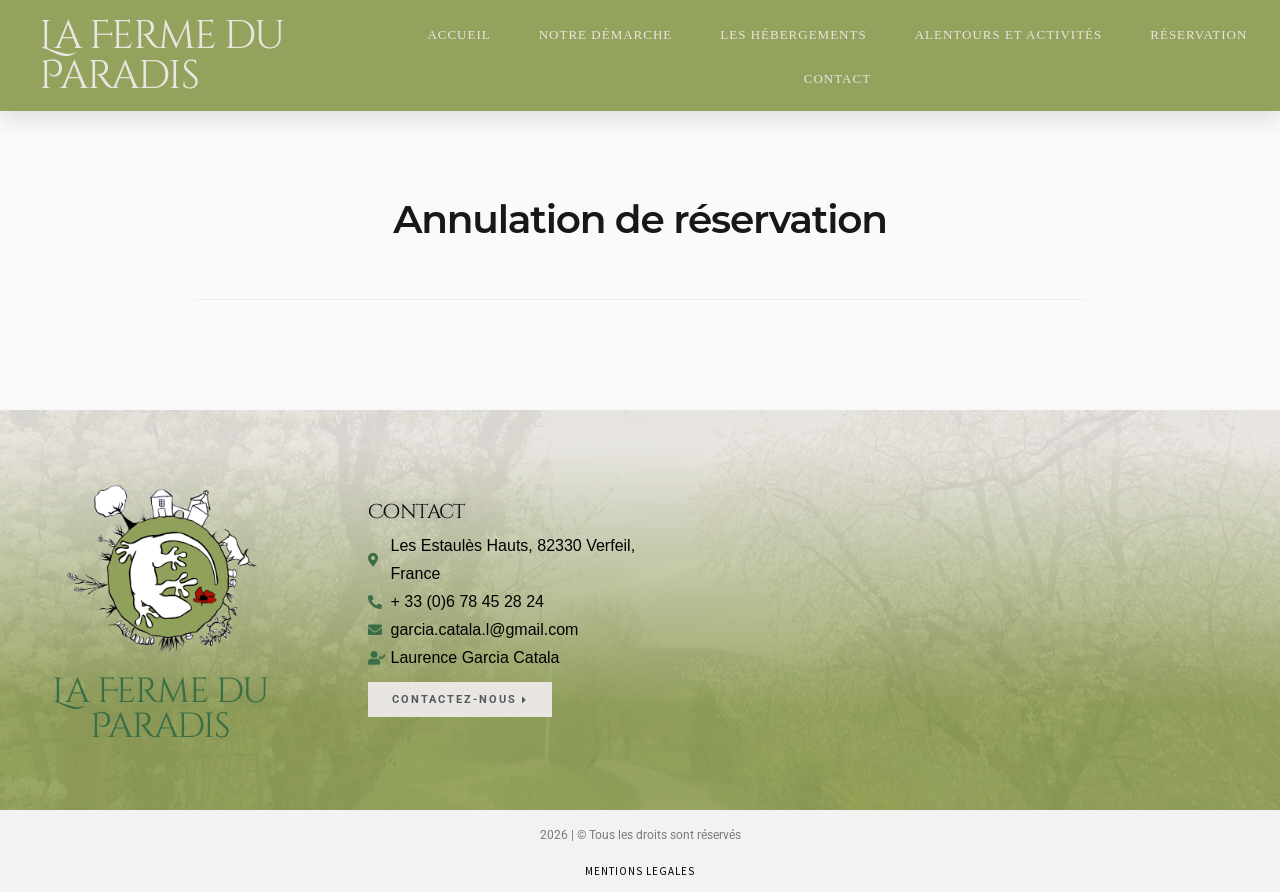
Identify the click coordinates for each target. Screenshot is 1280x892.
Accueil (458, 34)
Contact (837, 78)
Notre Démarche (606, 34)
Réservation (1198, 34)
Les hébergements (793, 34)
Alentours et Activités (1009, 34)
